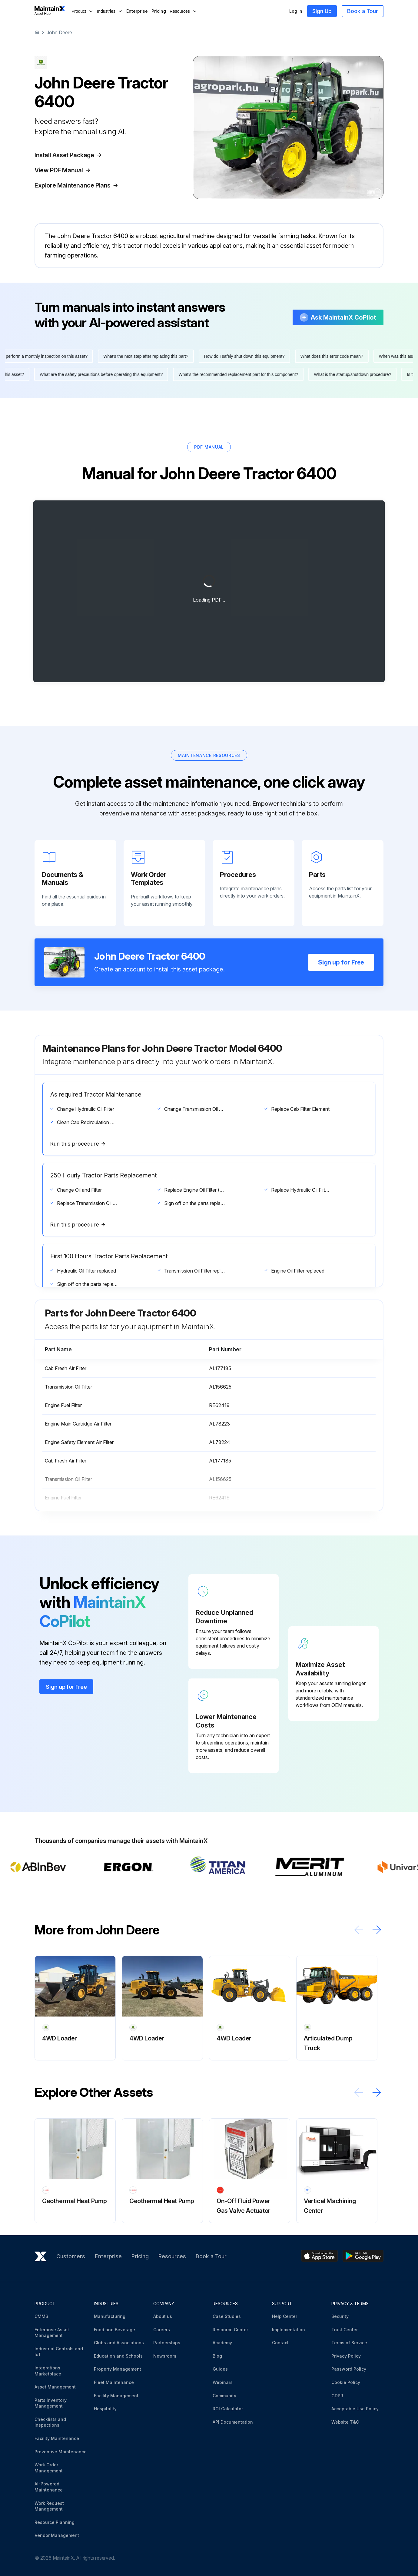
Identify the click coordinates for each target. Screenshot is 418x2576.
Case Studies (227, 2316)
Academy (222, 2342)
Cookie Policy (345, 2382)
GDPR (337, 2395)
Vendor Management (57, 2535)
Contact (280, 2342)
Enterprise (137, 11)
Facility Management (116, 2395)
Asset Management (55, 2386)
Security (340, 2316)
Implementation (288, 2329)
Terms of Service (349, 2342)
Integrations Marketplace (48, 2370)
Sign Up (322, 11)
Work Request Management (49, 2506)
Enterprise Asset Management (52, 2332)
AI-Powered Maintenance (49, 2486)
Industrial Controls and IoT (59, 2351)
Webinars (223, 2382)
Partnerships (166, 2342)
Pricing (158, 11)
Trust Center (344, 2329)
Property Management (117, 2369)
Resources (172, 2256)
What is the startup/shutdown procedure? (349, 374)
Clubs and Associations (119, 2342)
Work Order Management (49, 2467)
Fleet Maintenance (114, 2382)
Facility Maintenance (57, 2438)
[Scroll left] (358, 1929)
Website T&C (345, 2422)
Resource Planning (55, 2522)
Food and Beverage (114, 2329)
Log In (295, 11)
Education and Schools (118, 2356)
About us (162, 2316)
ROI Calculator (228, 2408)
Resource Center (230, 2329)
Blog (217, 2356)
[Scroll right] (376, 1929)
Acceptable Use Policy (355, 2408)
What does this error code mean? (334, 356)
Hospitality (105, 2408)
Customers (70, 2256)
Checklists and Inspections (50, 2422)
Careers (161, 2329)
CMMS (41, 2316)
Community (224, 2395)
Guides (220, 2369)
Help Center (284, 2316)
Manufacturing (109, 2316)
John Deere (59, 32)
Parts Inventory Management (51, 2403)
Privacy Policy (346, 2356)
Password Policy (348, 2369)
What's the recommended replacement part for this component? (235, 374)
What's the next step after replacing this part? (148, 356)
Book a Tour (362, 11)
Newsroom (164, 2356)
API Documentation (233, 2422)
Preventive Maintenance (61, 2451)
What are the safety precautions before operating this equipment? (98, 374)
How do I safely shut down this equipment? (247, 356)
